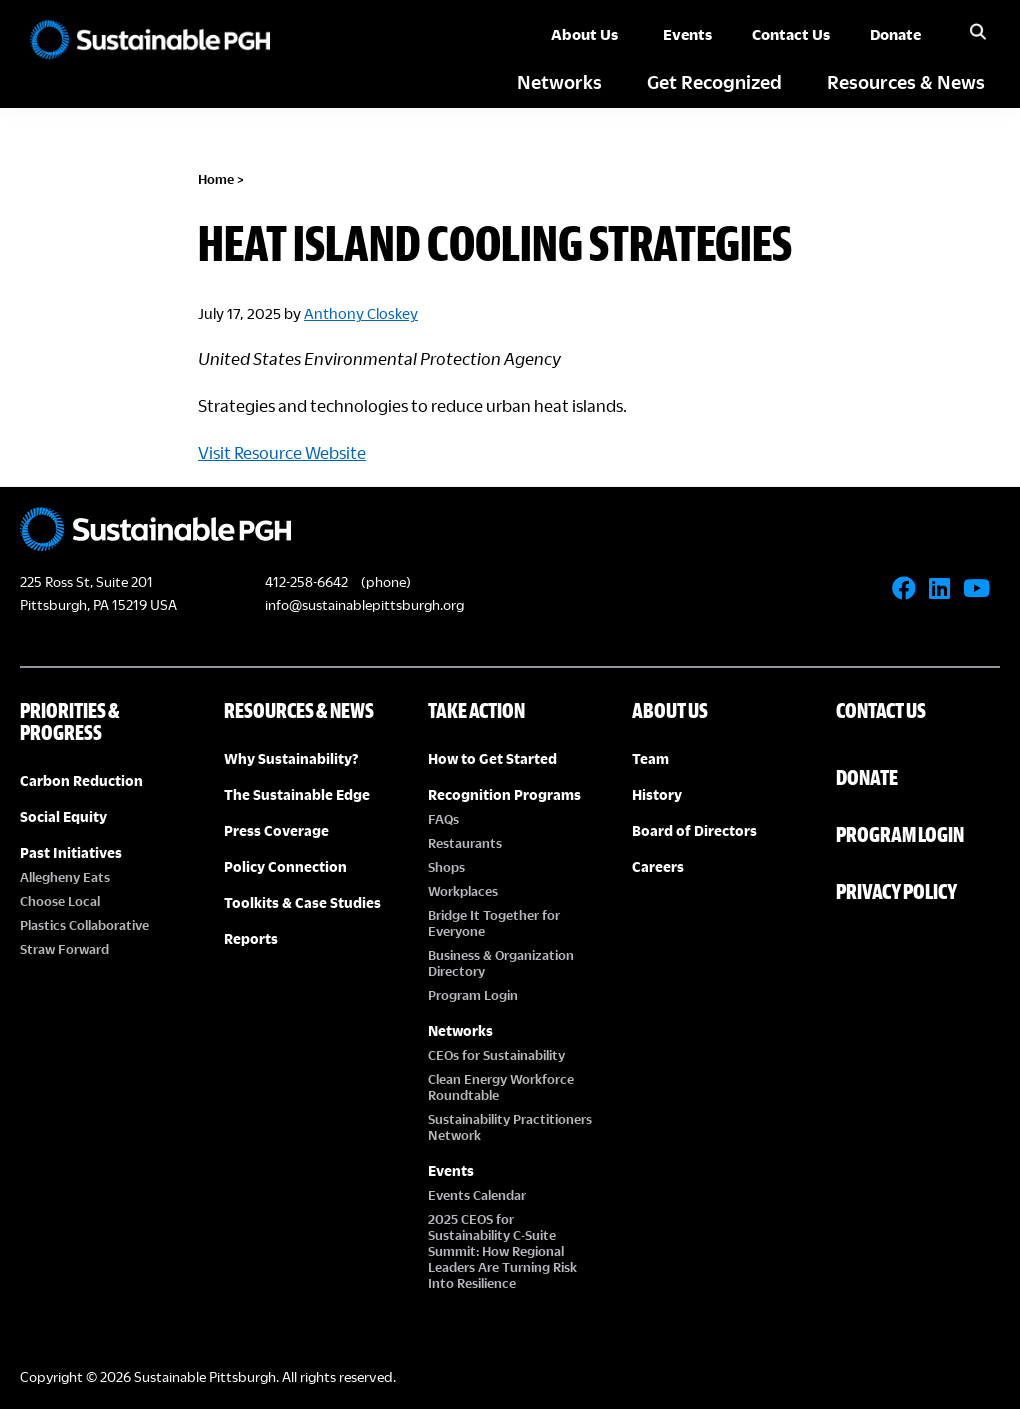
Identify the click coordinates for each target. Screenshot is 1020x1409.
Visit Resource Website (282, 452)
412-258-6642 (306, 581)
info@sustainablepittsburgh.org (364, 604)
